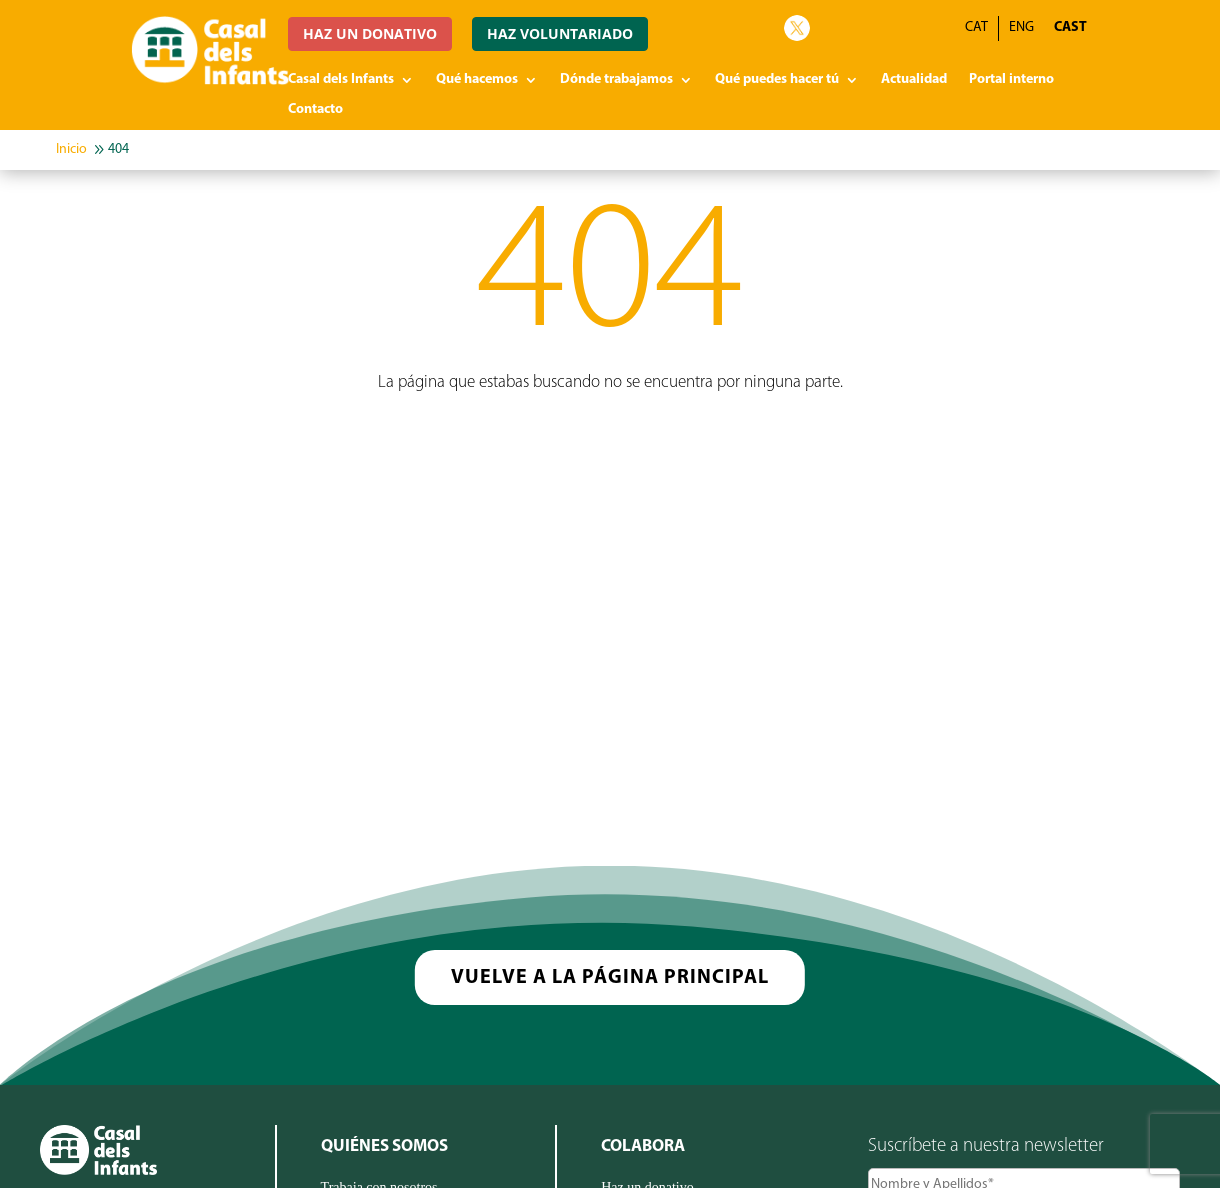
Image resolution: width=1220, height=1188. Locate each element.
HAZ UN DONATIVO (370, 33)
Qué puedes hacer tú (777, 80)
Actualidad (914, 80)
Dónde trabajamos (616, 80)
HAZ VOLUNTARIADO (560, 33)
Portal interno (1011, 80)
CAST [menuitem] (1070, 27)
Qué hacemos (477, 80)
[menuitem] (1070, 28)
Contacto (315, 110)
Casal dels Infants (341, 80)
